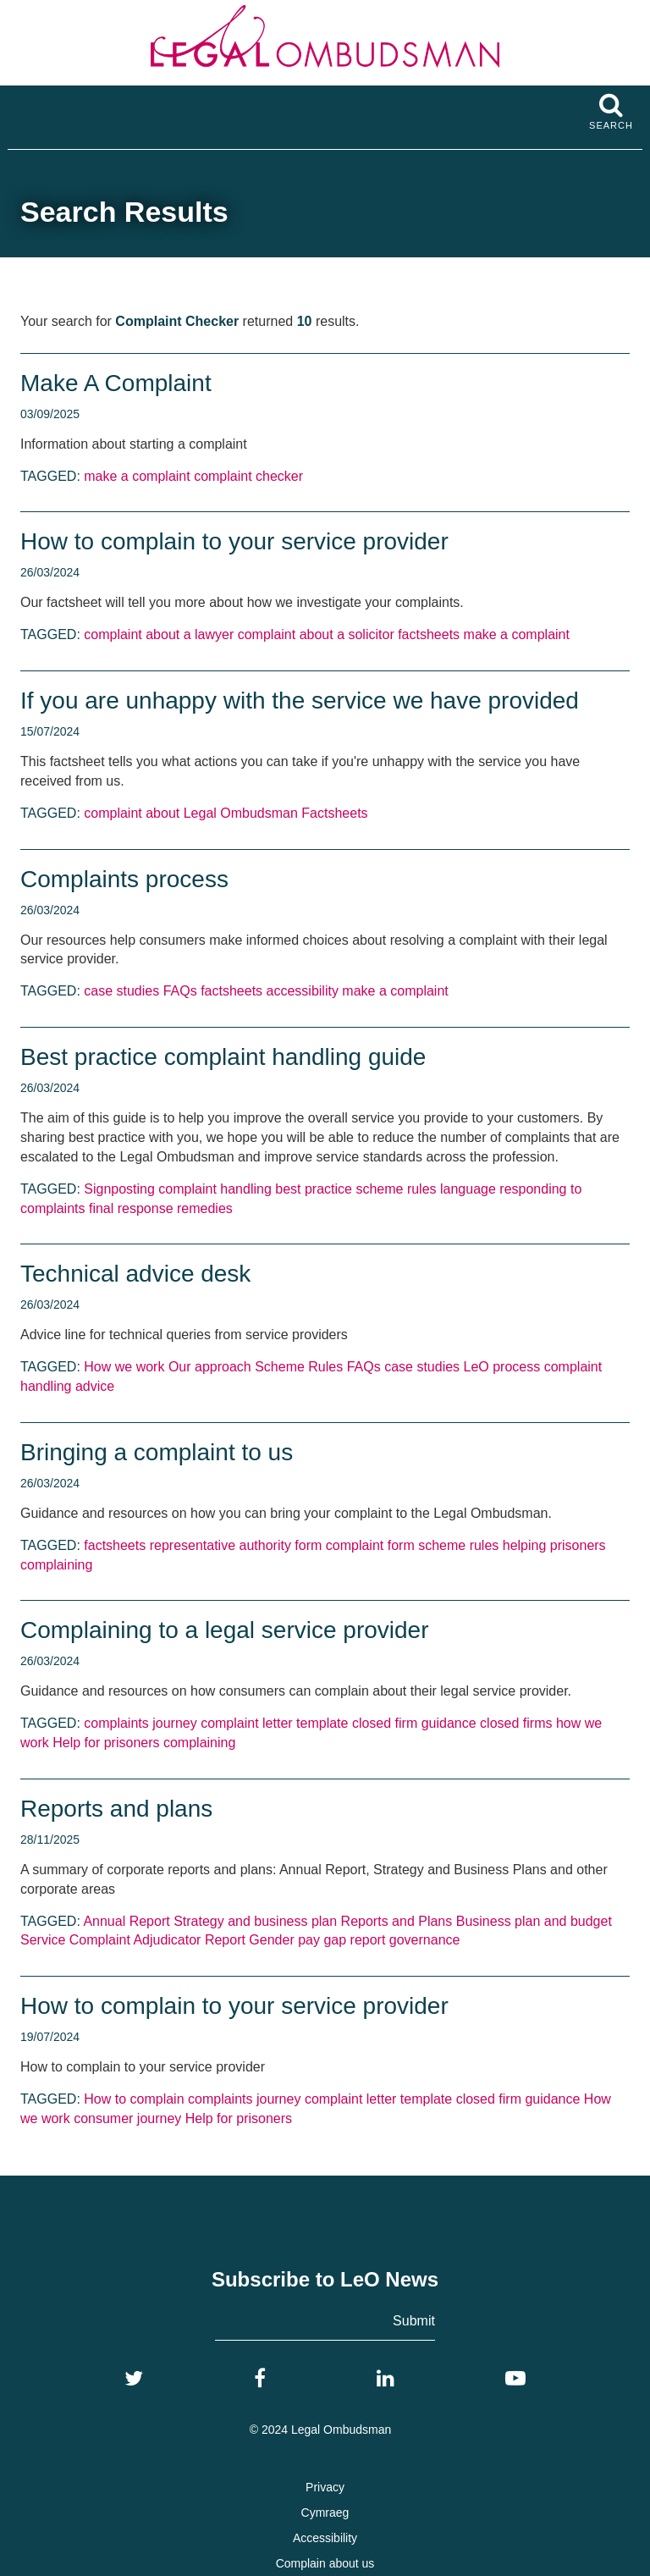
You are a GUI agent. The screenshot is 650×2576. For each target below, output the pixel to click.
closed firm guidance (414, 1723)
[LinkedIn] (385, 2379)
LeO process (502, 1367)
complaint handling (214, 1189)
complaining (56, 1565)
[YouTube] (515, 2379)
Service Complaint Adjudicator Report (132, 1940)
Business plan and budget (534, 1921)
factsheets (429, 634)
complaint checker (248, 476)
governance (424, 1940)
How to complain (134, 2099)
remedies (205, 1208)
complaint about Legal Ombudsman (191, 813)
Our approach (209, 1367)
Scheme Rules (299, 1367)
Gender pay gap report (317, 1940)
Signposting (119, 1189)
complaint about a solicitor (316, 634)
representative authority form (236, 1545)
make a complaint (137, 476)
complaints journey (140, 1723)
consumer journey (127, 2118)
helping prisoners (554, 1545)
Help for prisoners (105, 1742)
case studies (121, 991)
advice (94, 1386)
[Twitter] (134, 2379)
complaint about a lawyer (159, 634)
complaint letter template (274, 1723)
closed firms (516, 1723)
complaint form (370, 1545)
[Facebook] (260, 2379)
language (468, 1189)
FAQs (180, 991)
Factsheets (334, 813)
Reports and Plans (397, 1921)
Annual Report (126, 1921)
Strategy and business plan (255, 1921)
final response (131, 1208)
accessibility (303, 991)
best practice (313, 1189)
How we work (124, 1367)
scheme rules (395, 1189)
